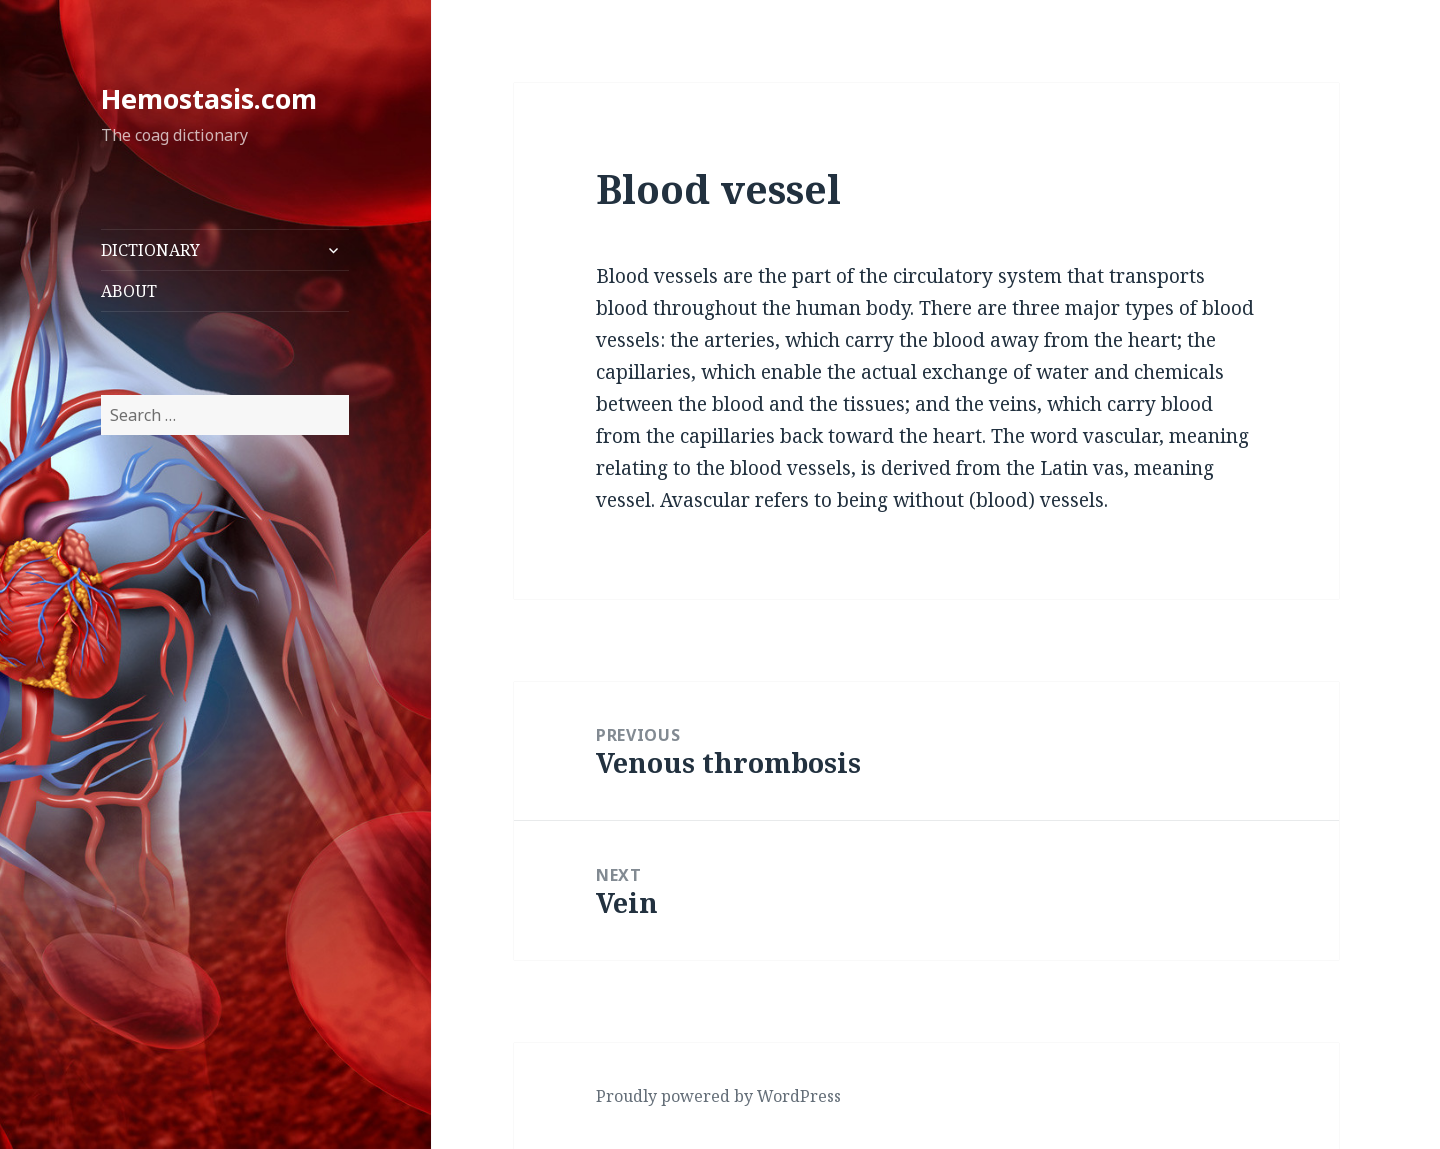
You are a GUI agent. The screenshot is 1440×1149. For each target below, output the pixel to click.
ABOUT (129, 291)
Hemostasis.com (209, 98)
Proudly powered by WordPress (718, 1096)
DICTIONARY (150, 250)
